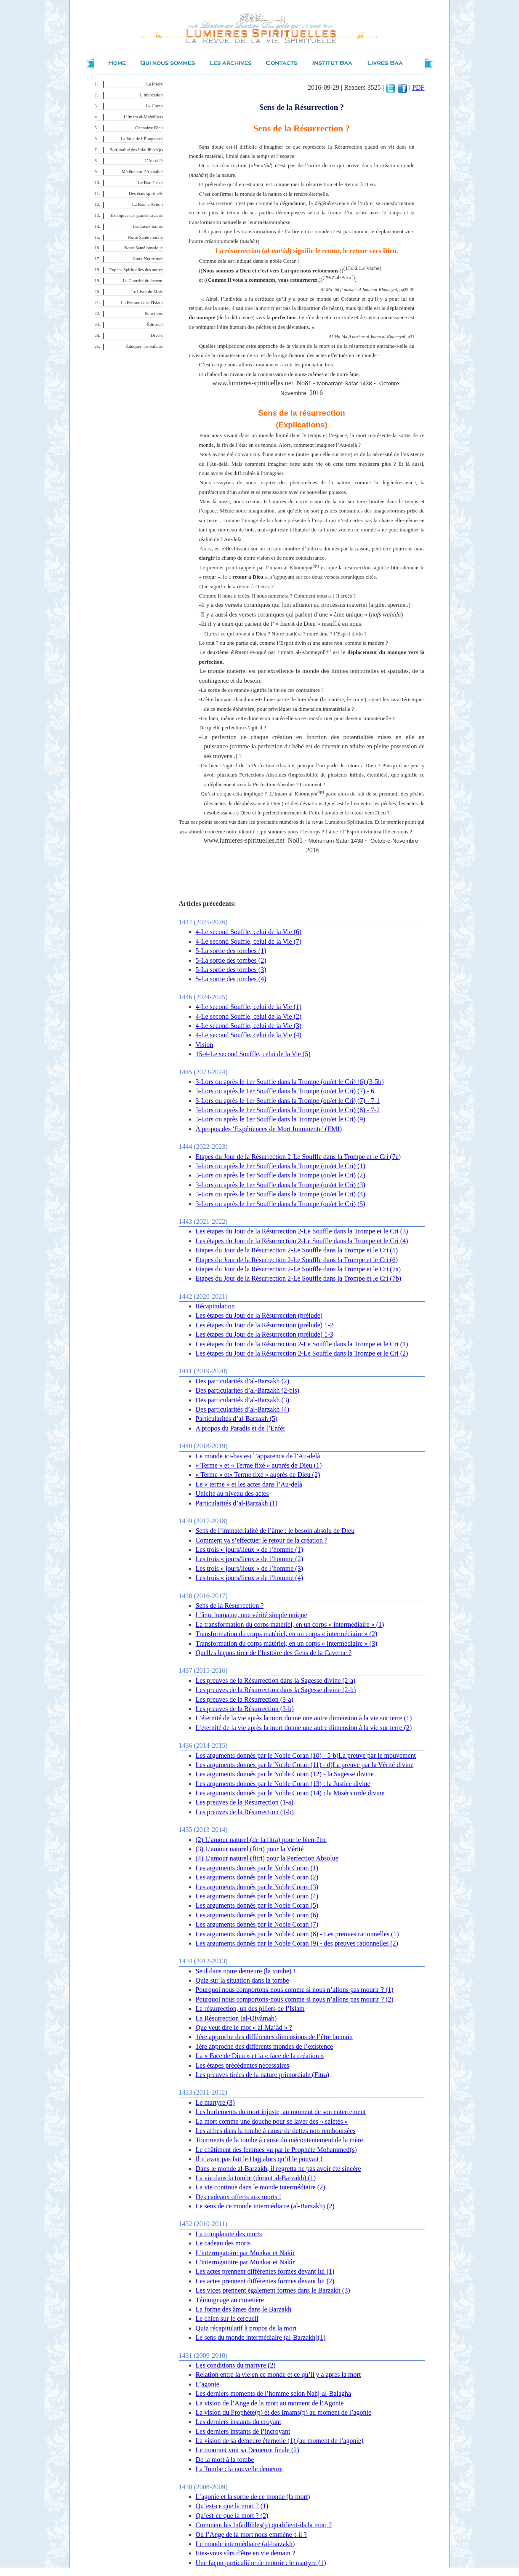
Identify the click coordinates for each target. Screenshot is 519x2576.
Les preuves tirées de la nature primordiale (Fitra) (263, 2074)
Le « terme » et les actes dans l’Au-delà (249, 1484)
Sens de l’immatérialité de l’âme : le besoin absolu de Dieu (275, 1530)
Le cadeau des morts (223, 2243)
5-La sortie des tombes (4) (231, 978)
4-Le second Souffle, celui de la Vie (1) (249, 1006)
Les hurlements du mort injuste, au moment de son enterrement (281, 2111)
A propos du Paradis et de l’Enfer (240, 1428)
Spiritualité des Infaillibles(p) (136, 149)
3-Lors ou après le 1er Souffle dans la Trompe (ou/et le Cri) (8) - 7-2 (288, 1109)
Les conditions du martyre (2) (236, 2365)
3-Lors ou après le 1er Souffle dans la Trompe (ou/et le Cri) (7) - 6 (285, 1090)
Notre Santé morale (145, 237)
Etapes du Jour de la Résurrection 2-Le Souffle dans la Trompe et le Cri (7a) (298, 1269)
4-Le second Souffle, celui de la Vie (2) (249, 1016)
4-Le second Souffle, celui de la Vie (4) (249, 1034)
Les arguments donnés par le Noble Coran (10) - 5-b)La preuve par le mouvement (306, 1755)
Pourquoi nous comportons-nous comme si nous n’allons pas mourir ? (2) (295, 1999)
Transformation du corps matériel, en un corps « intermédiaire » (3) (287, 1643)
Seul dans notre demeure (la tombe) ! (245, 1971)
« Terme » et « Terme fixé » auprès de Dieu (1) (259, 1465)
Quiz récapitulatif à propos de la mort (246, 2328)
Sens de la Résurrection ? (230, 1605)
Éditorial (154, 324)
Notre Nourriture (148, 258)
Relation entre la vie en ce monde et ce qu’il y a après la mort (278, 2374)
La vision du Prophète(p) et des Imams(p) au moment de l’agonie (284, 2412)
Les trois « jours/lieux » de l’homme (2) (249, 1558)
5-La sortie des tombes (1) (231, 950)
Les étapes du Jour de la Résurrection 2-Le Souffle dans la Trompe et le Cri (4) (302, 1240)
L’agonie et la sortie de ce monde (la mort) (253, 2496)
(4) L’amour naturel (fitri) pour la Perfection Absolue (267, 1858)
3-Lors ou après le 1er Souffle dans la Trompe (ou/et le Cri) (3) (280, 1184)
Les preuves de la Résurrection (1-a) (244, 1802)
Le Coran (154, 106)
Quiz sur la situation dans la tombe (242, 1980)
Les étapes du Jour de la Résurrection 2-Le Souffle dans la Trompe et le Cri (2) (302, 1353)
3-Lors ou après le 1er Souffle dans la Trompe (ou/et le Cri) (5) (280, 1203)
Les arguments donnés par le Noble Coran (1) (257, 1867)
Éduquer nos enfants (144, 346)
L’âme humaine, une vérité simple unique (251, 1614)
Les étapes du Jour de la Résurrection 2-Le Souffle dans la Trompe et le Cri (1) (302, 1344)
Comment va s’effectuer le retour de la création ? (261, 1540)
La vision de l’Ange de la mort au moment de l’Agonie (270, 2403)
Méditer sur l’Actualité (142, 171)
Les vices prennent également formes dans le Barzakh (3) (273, 2290)
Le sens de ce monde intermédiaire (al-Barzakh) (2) (265, 2206)
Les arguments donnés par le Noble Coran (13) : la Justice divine (283, 1783)
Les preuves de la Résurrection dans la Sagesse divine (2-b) (276, 1689)
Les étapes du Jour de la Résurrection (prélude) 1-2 (264, 1325)
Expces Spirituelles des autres (136, 269)
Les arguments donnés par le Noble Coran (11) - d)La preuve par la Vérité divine (305, 1764)
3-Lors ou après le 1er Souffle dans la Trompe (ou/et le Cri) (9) (280, 1119)
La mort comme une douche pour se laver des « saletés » (272, 2121)
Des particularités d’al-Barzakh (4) (243, 1409)
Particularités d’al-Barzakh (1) (237, 1503)
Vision (204, 1044)
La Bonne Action (147, 204)
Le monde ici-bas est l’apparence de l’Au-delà (258, 1456)
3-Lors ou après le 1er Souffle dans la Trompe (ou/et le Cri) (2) (280, 1175)
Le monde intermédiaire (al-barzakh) (245, 2543)
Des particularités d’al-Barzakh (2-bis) (248, 1390)
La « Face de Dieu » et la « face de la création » (260, 2055)
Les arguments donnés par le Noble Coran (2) (257, 1877)
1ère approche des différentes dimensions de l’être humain (274, 2036)
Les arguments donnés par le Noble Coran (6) (257, 1915)
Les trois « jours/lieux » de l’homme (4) (249, 1577)
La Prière (154, 84)
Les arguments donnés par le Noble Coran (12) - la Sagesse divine (285, 1774)
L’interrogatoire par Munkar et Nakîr (245, 2252)
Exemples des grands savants (137, 215)
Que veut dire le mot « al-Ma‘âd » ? (244, 2027)
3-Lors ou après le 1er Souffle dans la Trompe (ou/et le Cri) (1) (280, 1165)
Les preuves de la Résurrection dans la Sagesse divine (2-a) (276, 1680)
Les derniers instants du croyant (239, 2421)
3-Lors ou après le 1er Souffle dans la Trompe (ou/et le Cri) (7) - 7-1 (288, 1100)
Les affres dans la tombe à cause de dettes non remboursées (276, 2130)
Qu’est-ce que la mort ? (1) (232, 2505)
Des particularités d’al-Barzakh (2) (243, 1381)
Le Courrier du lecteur (143, 280)
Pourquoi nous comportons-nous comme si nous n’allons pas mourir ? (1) (295, 1989)
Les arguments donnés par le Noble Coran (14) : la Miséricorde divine (290, 1793)
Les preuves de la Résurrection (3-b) (245, 1708)
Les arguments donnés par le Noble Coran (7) (257, 1924)
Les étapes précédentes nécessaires (243, 2065)
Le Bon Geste (150, 182)
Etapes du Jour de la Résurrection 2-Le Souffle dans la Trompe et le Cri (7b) (298, 1278)
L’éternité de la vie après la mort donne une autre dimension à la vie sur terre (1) (304, 1718)
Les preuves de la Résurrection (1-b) (245, 1811)
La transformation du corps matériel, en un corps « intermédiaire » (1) (290, 1624)
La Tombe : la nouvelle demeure (239, 2468)
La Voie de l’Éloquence (142, 138)
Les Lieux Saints (148, 226)
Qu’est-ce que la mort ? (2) (232, 2515)
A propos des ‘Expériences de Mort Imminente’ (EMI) (269, 1128)
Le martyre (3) (215, 2102)
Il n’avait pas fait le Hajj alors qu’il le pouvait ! (259, 2158)
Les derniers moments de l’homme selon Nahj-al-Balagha (273, 2393)
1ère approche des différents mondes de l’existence (264, 2046)
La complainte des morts (229, 2233)
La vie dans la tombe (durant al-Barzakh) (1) (256, 2177)
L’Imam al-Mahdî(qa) (143, 117)
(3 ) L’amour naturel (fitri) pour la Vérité (250, 1849)
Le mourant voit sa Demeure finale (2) (247, 2449)
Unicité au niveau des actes (232, 1493)
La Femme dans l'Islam (141, 302)
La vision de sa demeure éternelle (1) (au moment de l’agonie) (280, 2440)
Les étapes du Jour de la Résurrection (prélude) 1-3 (264, 1334)
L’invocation (151, 95)
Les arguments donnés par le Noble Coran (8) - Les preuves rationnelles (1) (297, 1934)
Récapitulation (215, 1306)
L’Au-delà (153, 160)
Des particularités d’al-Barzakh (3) (243, 1400)
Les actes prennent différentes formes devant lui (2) (265, 2281)
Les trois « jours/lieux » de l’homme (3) (249, 1568)
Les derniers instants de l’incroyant (243, 2431)
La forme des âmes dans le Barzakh (243, 2309)
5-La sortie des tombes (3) (231, 969)
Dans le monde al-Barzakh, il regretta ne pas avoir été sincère (278, 2168)
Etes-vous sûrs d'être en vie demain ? (245, 2553)
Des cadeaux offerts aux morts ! (239, 2196)
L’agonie (207, 2384)
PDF (418, 87)
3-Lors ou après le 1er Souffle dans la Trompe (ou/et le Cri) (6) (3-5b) (290, 1081)
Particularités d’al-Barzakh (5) (237, 1418)
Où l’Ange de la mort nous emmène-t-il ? (251, 2534)
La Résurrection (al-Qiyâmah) (236, 2018)
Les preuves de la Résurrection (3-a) (244, 1699)
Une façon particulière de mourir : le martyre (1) (261, 2562)
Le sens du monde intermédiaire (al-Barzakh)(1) (261, 2337)
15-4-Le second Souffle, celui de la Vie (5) (253, 1053)
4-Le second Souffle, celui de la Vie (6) (249, 931)
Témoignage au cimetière (230, 2300)
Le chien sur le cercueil (227, 2318)
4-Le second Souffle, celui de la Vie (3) (249, 1025)
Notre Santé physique (143, 248)
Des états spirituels (146, 193)
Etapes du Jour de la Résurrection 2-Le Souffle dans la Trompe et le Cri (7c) (298, 1156)
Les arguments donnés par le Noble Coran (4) (257, 1896)
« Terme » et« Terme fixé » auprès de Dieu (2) (258, 1474)
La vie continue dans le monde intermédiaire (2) (260, 2187)
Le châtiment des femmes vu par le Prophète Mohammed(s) (276, 2149)
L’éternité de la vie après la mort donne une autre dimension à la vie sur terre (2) (304, 1727)
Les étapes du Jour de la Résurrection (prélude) (259, 1315)
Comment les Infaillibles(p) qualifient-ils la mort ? (264, 2524)
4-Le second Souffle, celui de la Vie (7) (249, 941)
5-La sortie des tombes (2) (231, 960)
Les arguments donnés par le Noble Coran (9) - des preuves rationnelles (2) (297, 1943)
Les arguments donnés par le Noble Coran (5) (257, 1905)
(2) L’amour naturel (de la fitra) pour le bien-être (261, 1839)
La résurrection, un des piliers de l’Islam (250, 2008)
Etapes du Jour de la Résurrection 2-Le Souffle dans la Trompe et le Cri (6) (297, 1259)
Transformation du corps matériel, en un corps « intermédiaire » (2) (287, 1633)
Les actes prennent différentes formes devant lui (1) (265, 2271)
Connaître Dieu (148, 127)
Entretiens (153, 313)
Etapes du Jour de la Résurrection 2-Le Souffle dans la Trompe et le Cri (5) (297, 1250)
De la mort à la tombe (225, 2459)
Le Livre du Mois (147, 291)
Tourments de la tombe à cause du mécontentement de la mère (279, 2140)
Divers (156, 335)
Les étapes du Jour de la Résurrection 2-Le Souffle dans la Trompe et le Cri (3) (302, 1231)
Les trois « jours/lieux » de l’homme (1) (249, 1549)
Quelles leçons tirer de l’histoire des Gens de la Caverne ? (274, 1652)
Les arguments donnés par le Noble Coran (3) (257, 1886)
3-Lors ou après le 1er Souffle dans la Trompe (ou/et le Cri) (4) (280, 1194)
